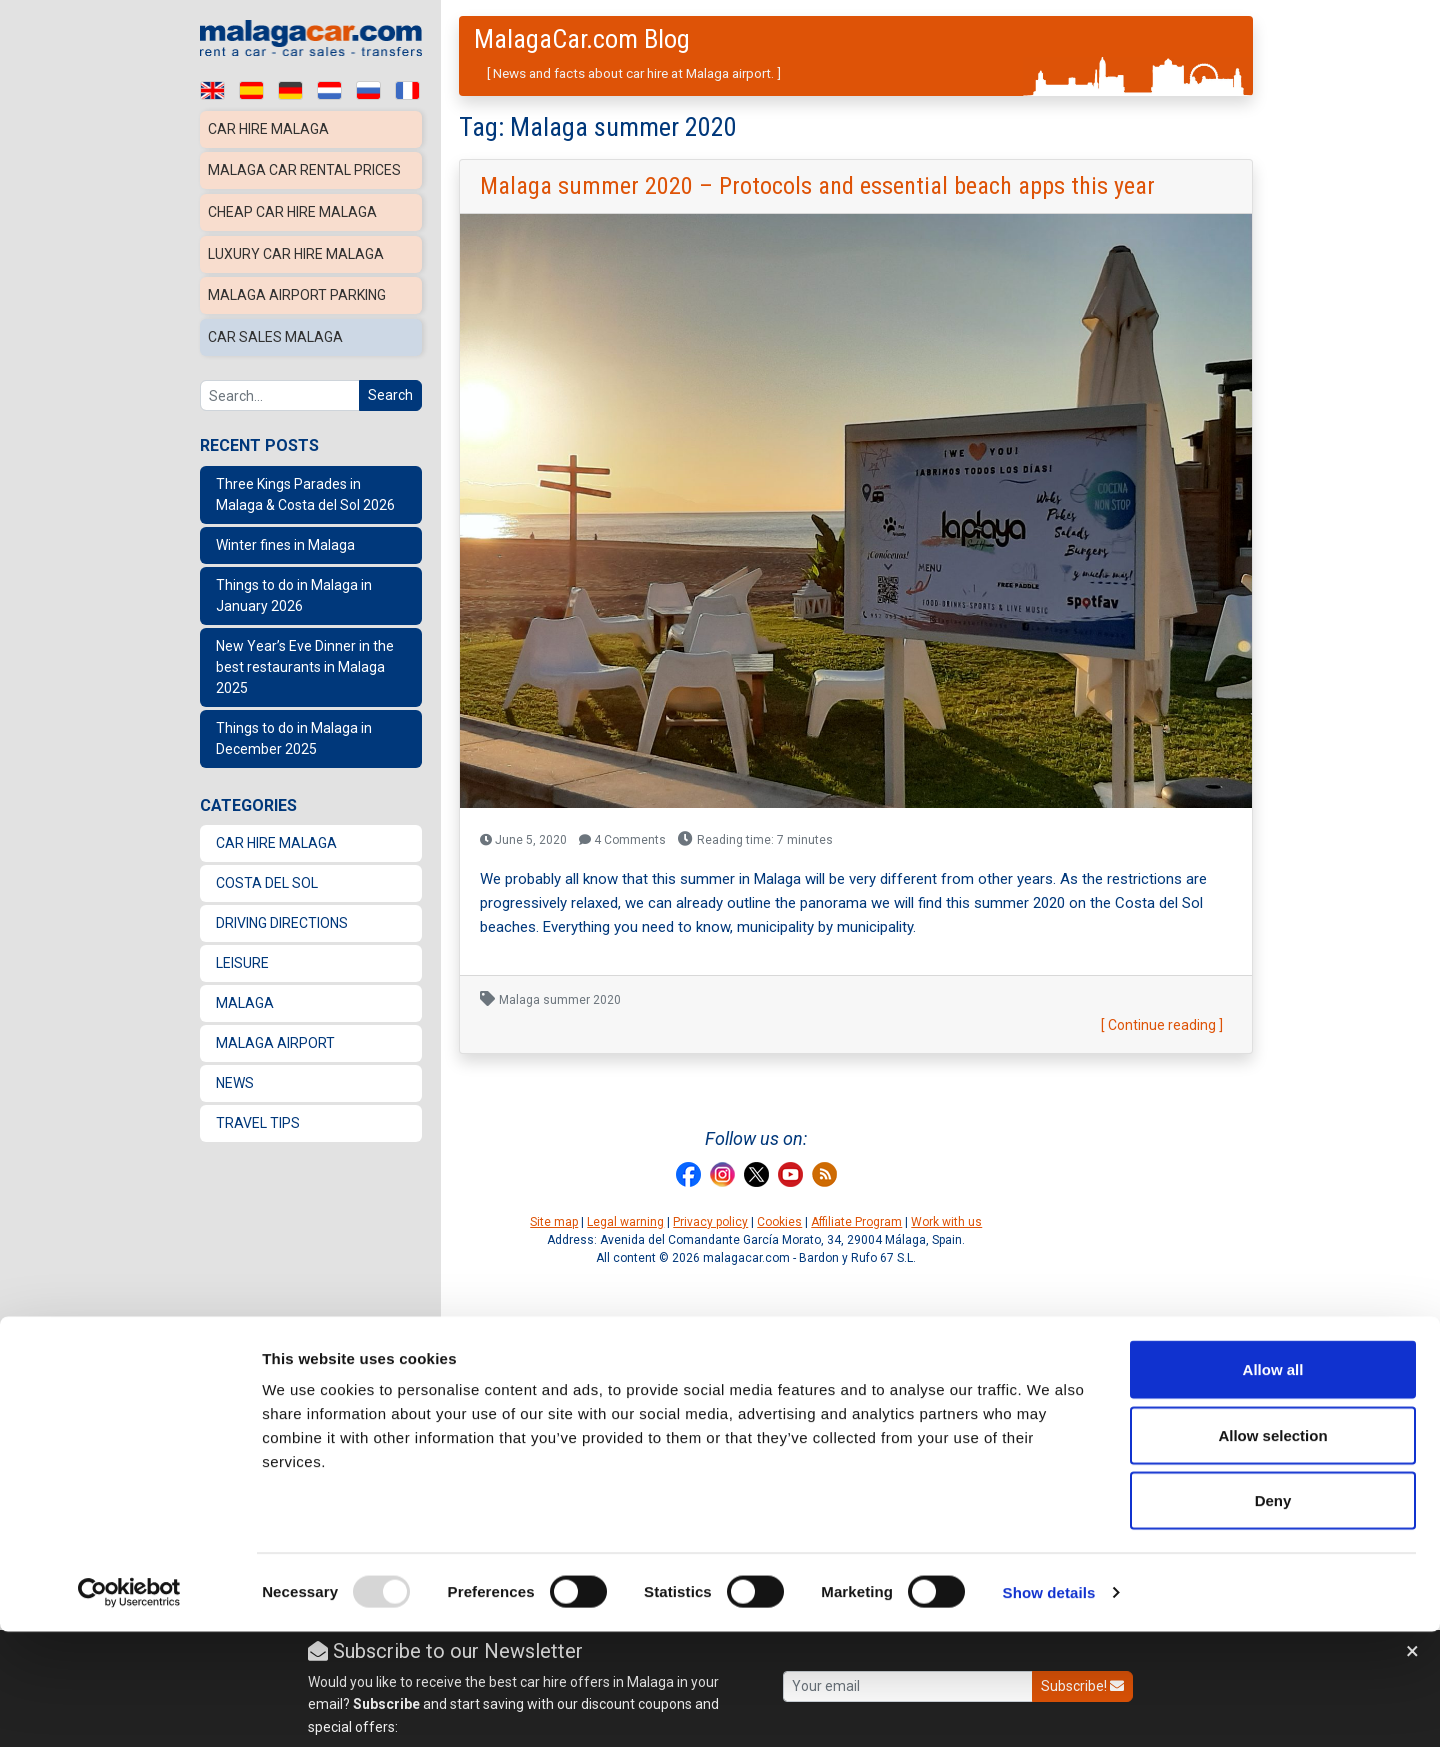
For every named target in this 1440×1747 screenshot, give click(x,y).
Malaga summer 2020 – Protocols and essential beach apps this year (817, 186)
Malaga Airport (275, 1033)
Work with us (946, 1222)
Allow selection (1272, 1550)
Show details (1049, 1707)
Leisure (242, 953)
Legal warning (625, 1222)
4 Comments (622, 840)
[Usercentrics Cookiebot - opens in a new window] (129, 1708)
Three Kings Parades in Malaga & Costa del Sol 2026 (305, 484)
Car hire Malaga (269, 129)
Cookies (779, 1222)
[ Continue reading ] (1162, 1025)
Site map (554, 1222)
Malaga (245, 993)
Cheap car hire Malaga (294, 209)
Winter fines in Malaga (285, 535)
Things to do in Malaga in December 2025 (294, 728)
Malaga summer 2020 (560, 1000)
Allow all (1273, 1484)
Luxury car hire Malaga (298, 249)
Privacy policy (710, 1222)
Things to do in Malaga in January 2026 (294, 585)
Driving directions (282, 913)
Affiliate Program (856, 1222)
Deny (1273, 1615)
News (235, 1073)
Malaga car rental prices (307, 169)
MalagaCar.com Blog (582, 39)
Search (390, 386)
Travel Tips (258, 1113)
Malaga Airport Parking (300, 289)
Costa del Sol (267, 873)
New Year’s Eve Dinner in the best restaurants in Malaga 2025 (305, 657)
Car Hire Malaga (276, 833)
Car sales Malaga (275, 329)
